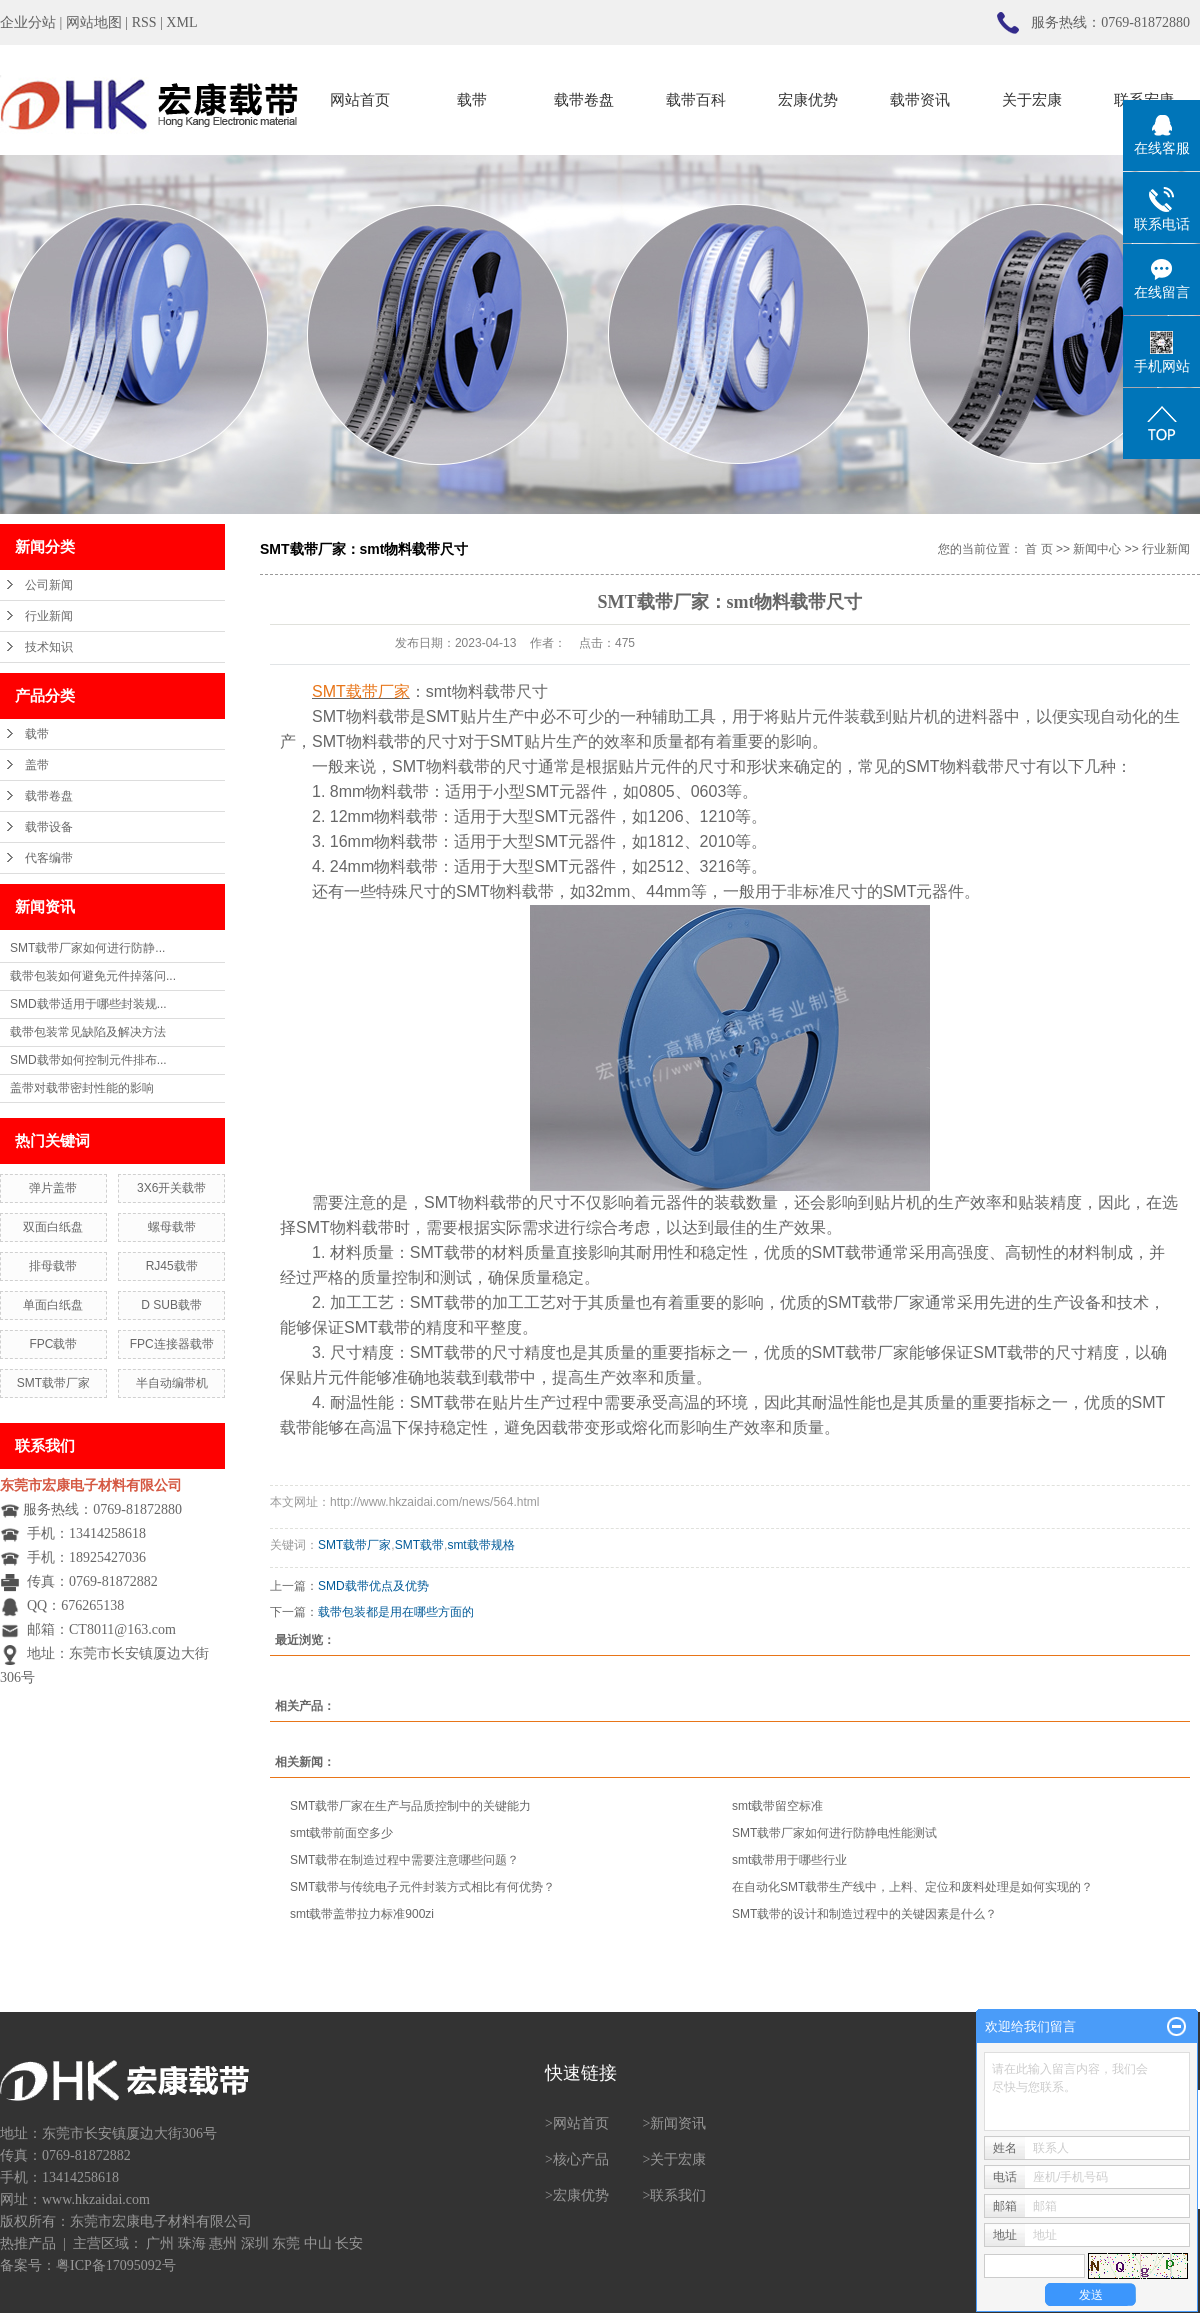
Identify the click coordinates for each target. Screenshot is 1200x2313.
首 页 (1038, 549)
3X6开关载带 (171, 1188)
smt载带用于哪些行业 (789, 1860)
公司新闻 (49, 585)
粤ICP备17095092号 (116, 2265)
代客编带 (49, 858)
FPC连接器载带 (172, 1344)
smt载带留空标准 (777, 1806)
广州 (160, 2243)
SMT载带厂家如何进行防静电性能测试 (834, 1833)
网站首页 (360, 99)
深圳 (255, 2243)
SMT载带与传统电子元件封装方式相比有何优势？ (422, 1887)
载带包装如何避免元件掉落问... (93, 976)
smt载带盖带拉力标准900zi (362, 1914)
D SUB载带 (171, 1305)
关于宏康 (1032, 99)
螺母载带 (172, 1227)
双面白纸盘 (53, 1227)
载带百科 (696, 99)
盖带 (37, 765)
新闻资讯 (678, 2123)
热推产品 (28, 2243)
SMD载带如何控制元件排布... (88, 1060)
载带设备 (49, 827)
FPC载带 (53, 1344)
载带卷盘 (584, 99)
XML (181, 22)
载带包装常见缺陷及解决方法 (88, 1032)
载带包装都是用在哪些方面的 (396, 1612)
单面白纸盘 (53, 1305)
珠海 (192, 2243)
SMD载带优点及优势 (373, 1586)
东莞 (286, 2243)
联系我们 (678, 2195)
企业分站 (28, 22)
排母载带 (53, 1266)
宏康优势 (808, 99)
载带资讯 (920, 99)
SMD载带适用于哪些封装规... (88, 1004)
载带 (472, 99)
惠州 (223, 2243)
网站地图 (94, 22)
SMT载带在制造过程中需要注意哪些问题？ (404, 1860)
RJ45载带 (172, 1266)
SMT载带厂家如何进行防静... (87, 948)
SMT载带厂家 (53, 1383)
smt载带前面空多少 (341, 1833)
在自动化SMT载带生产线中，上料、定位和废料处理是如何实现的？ (912, 1887)
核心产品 (581, 2159)
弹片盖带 (53, 1188)
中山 (318, 2243)
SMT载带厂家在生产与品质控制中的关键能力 (410, 1806)
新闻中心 (1097, 549)
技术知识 (49, 647)
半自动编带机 (172, 1383)
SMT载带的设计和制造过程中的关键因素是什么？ (864, 1914)
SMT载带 (419, 1545)
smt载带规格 (480, 1545)
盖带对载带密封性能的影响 (82, 1088)
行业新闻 (49, 616)
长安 (349, 2243)
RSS (144, 22)
